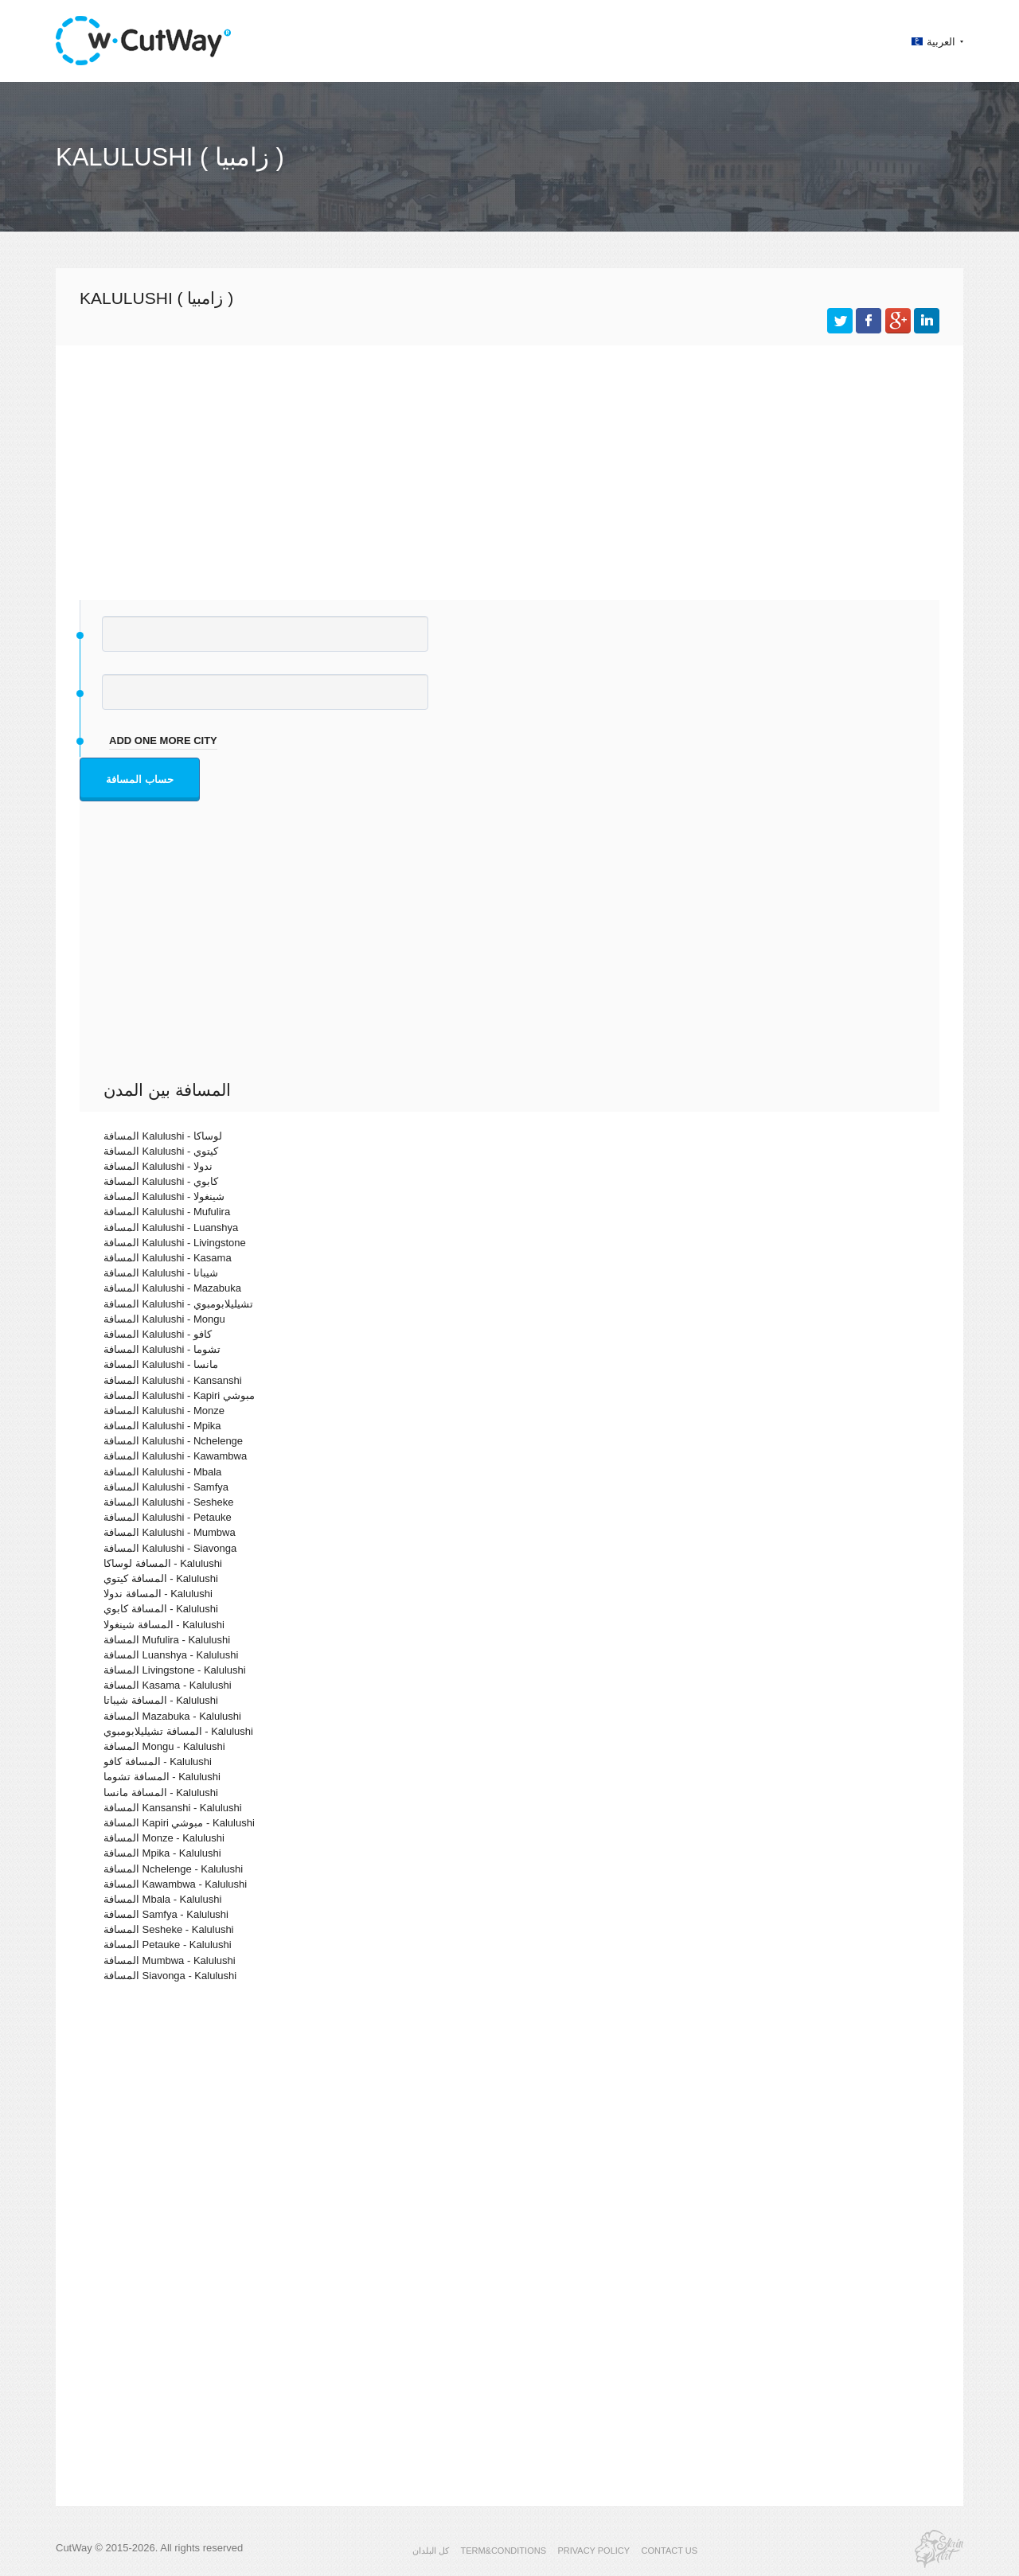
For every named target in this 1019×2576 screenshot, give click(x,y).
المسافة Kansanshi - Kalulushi (172, 1808)
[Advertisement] (509, 464)
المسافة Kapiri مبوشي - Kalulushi (179, 1823)
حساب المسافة (140, 779)
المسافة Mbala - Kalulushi (162, 1899)
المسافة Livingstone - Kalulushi (174, 1670)
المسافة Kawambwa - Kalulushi (175, 1884)
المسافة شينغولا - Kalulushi (163, 1625)
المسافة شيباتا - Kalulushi (160, 1700)
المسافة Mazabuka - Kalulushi (172, 1716)
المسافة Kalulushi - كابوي (160, 1181)
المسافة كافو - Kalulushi (157, 1761)
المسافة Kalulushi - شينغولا (163, 1196)
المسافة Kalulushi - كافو (157, 1334)
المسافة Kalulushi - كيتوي (160, 1151)
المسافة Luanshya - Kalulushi (170, 1655)
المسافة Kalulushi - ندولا (158, 1166)
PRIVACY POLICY (593, 2550)
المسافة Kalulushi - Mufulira (166, 1212)
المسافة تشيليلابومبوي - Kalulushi (178, 1731)
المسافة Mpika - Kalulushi (162, 1853)
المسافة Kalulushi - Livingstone (174, 1243)
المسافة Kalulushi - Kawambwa (175, 1456)
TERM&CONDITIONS (503, 2550)
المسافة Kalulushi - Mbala (162, 1472)
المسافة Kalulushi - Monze (163, 1411)
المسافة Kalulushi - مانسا (160, 1364)
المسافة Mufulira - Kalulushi (166, 1640)
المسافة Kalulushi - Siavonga (169, 1548)
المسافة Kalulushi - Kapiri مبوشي (179, 1395)
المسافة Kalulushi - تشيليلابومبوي (178, 1304)
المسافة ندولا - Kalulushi (158, 1594)
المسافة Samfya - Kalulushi (165, 1914)
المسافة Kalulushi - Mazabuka (172, 1288)
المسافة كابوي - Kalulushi (160, 1609)
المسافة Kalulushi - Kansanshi (172, 1380)
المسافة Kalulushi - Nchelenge (173, 1441)
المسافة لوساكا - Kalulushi (162, 1563)
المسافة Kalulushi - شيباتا (160, 1273)
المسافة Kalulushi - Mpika (162, 1426)
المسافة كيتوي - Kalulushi (160, 1578)
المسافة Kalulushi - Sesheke (168, 1502)
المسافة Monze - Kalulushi (163, 1838)
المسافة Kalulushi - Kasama (167, 1258)
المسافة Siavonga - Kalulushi (169, 1976)
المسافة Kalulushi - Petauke (167, 1517)
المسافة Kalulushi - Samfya (165, 1487)
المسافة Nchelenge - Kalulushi (173, 1869)
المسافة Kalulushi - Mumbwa (169, 1532)
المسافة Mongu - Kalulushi (164, 1746)
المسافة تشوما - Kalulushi (162, 1777)
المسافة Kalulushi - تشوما (162, 1349)
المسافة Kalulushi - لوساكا (162, 1136)
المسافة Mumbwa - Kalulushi (169, 1960)
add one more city (163, 740)
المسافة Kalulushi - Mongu (164, 1319)
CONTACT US (670, 2550)
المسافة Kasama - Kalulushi (167, 1685)
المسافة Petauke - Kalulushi (167, 1945)
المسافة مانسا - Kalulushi (160, 1793)
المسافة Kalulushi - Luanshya (170, 1227)
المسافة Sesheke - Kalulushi (168, 1929)
